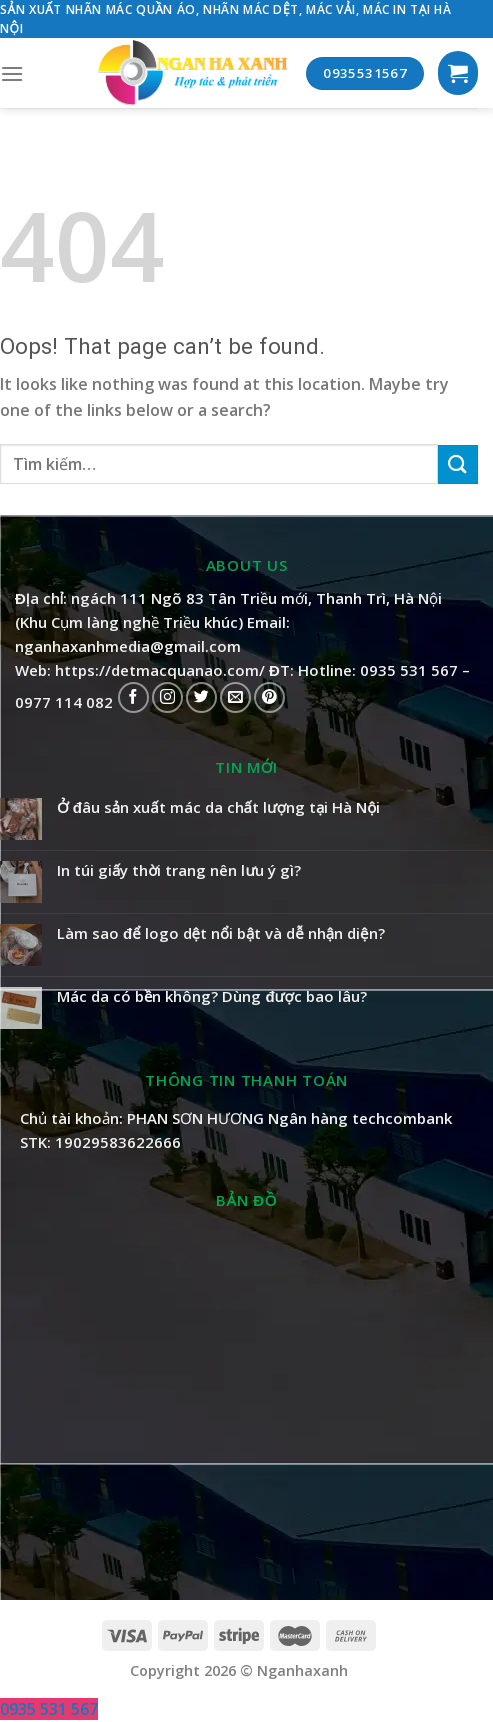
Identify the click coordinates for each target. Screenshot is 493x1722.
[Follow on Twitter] (201, 697)
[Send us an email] (235, 697)
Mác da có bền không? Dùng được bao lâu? (212, 996)
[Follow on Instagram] (167, 697)
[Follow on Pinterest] (269, 697)
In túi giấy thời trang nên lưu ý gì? (179, 870)
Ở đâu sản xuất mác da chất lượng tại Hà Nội (218, 807)
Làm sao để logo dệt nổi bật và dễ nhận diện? (221, 933)
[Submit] (458, 464)
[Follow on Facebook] (133, 697)
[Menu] (12, 73)
